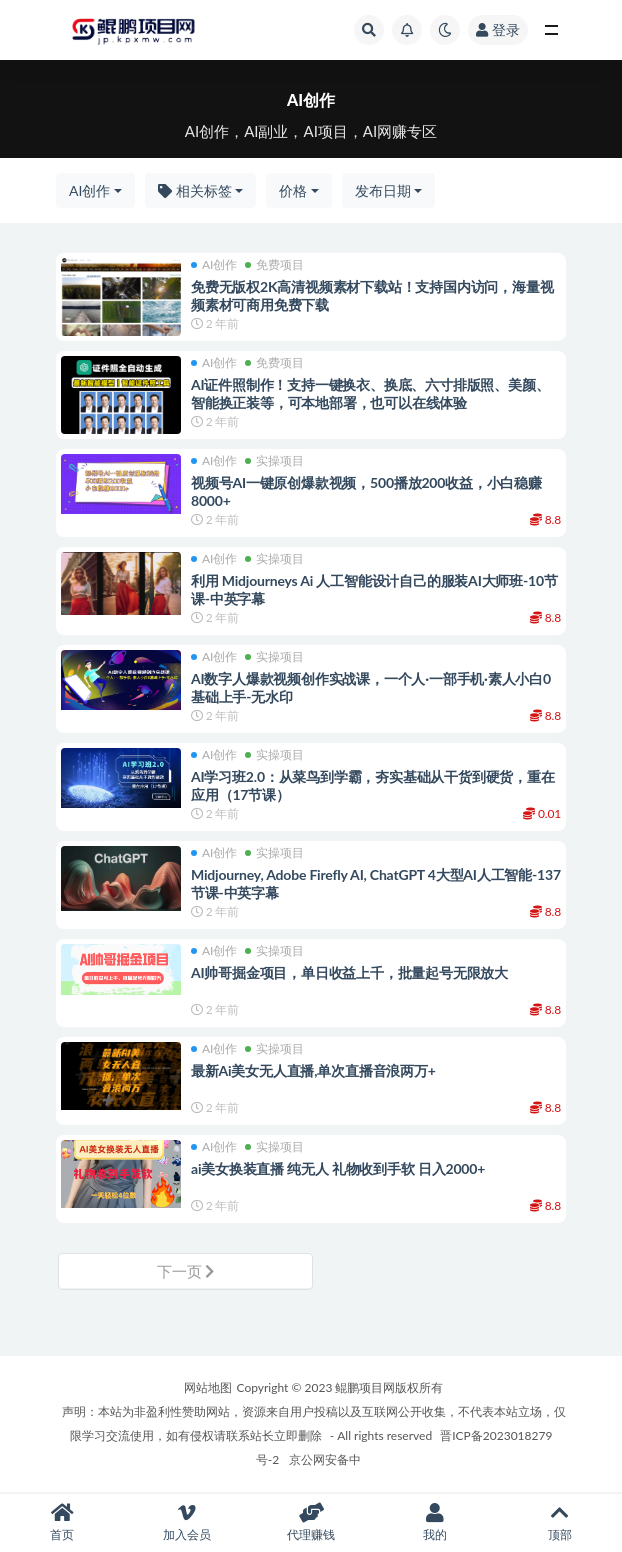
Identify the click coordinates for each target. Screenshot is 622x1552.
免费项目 (274, 265)
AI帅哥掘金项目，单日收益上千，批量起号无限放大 (349, 972)
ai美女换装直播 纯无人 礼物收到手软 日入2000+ (338, 1168)
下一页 (186, 1271)
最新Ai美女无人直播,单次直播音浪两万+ (313, 1070)
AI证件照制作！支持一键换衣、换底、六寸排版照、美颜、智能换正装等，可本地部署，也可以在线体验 (370, 393)
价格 (293, 190)
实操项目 (274, 461)
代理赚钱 (311, 1522)
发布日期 (383, 190)
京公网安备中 (325, 1459)
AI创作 (89, 190)
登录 (498, 29)
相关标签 (195, 190)
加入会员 (186, 1522)
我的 (435, 1522)
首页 (62, 1522)
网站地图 (208, 1387)
